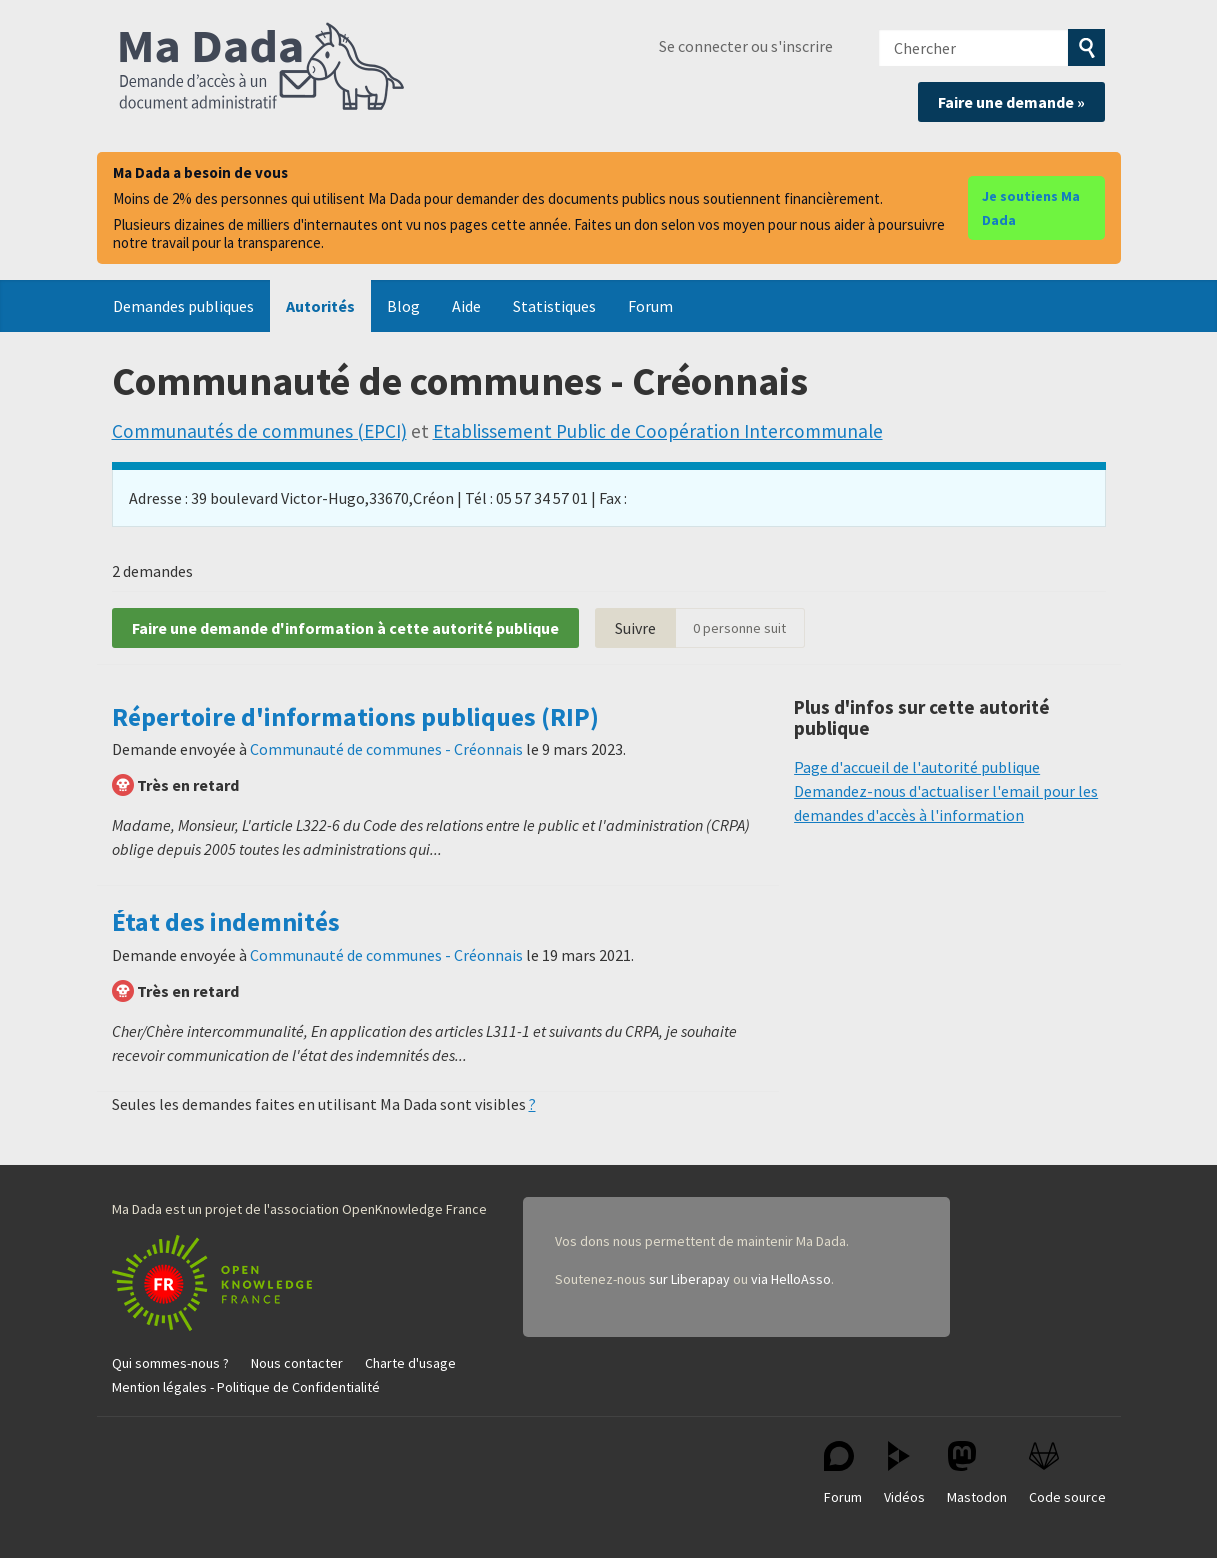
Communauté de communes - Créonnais (386, 749)
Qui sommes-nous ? (170, 1363)
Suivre (635, 628)
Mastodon (977, 1473)
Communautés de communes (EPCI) (259, 431)
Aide (466, 306)
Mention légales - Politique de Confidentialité (246, 1387)
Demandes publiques (183, 306)
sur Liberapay (689, 1279)
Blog (403, 306)
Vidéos (904, 1473)
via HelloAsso (791, 1279)
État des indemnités (226, 922)
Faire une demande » (1011, 102)
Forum (650, 306)
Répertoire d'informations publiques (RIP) (355, 717)
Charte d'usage (410, 1363)
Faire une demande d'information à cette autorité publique (345, 628)
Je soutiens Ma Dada (1031, 208)
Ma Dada (262, 68)
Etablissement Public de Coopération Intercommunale (658, 431)
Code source (1067, 1473)
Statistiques (554, 306)
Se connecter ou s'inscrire (746, 46)
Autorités (320, 306)
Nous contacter (297, 1363)
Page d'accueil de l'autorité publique (917, 767)
